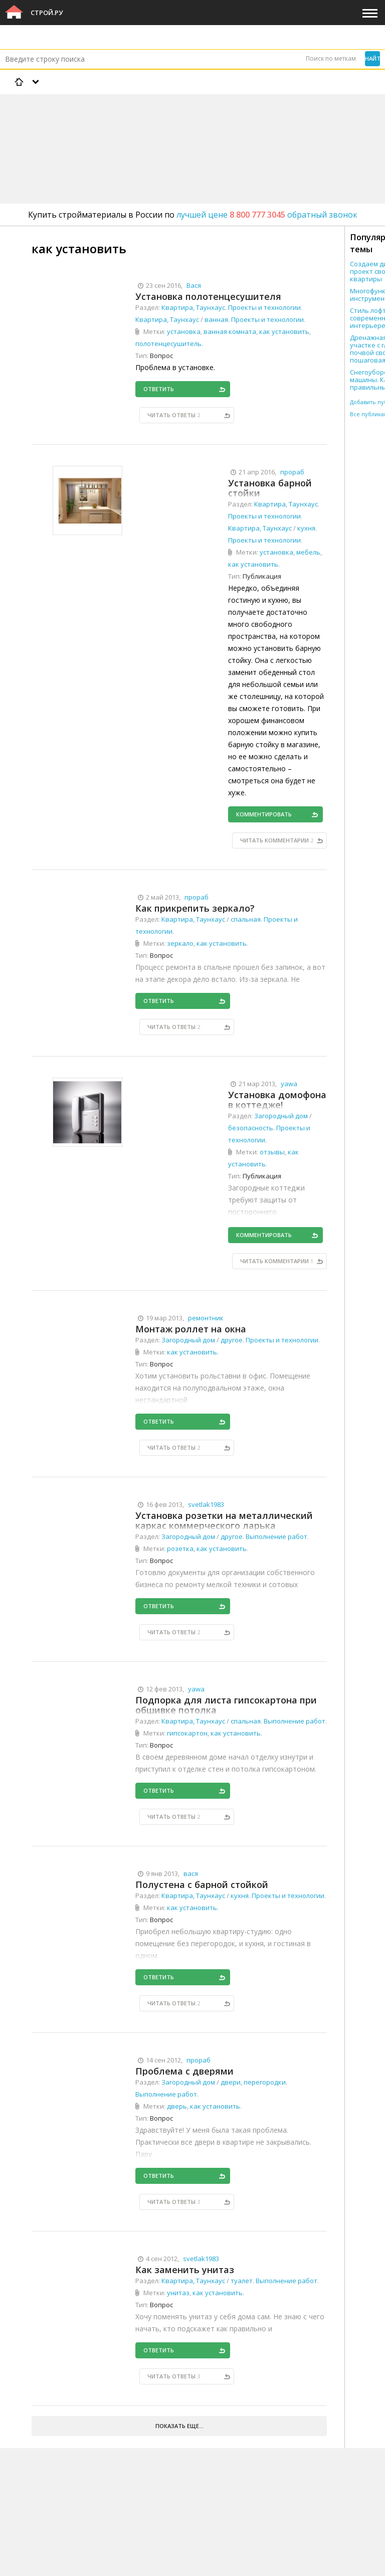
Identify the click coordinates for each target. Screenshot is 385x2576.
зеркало (180, 943)
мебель (308, 552)
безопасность (250, 1127)
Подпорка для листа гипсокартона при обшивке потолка (226, 1705)
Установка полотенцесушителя (208, 296)
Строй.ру (47, 12)
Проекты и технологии (264, 307)
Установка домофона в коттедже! (277, 1100)
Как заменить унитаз (184, 2270)
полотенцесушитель (168, 343)
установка (184, 331)
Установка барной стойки (270, 488)
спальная (246, 919)
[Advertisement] (182, 122)
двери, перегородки (253, 2082)
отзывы (272, 1151)
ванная (216, 319)
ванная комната (230, 331)
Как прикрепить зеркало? (195, 908)
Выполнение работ (276, 1536)
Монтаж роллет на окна (190, 1329)
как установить (284, 331)
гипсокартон (187, 1733)
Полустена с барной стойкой (201, 1884)
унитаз (178, 2292)
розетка (180, 1548)
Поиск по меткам (331, 58)
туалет (242, 2280)
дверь (177, 2106)
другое (232, 1339)
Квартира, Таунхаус (193, 307)
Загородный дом (281, 1115)
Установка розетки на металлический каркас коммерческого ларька (224, 1520)
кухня (306, 528)
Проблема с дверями (184, 2071)
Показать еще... (179, 2426)
